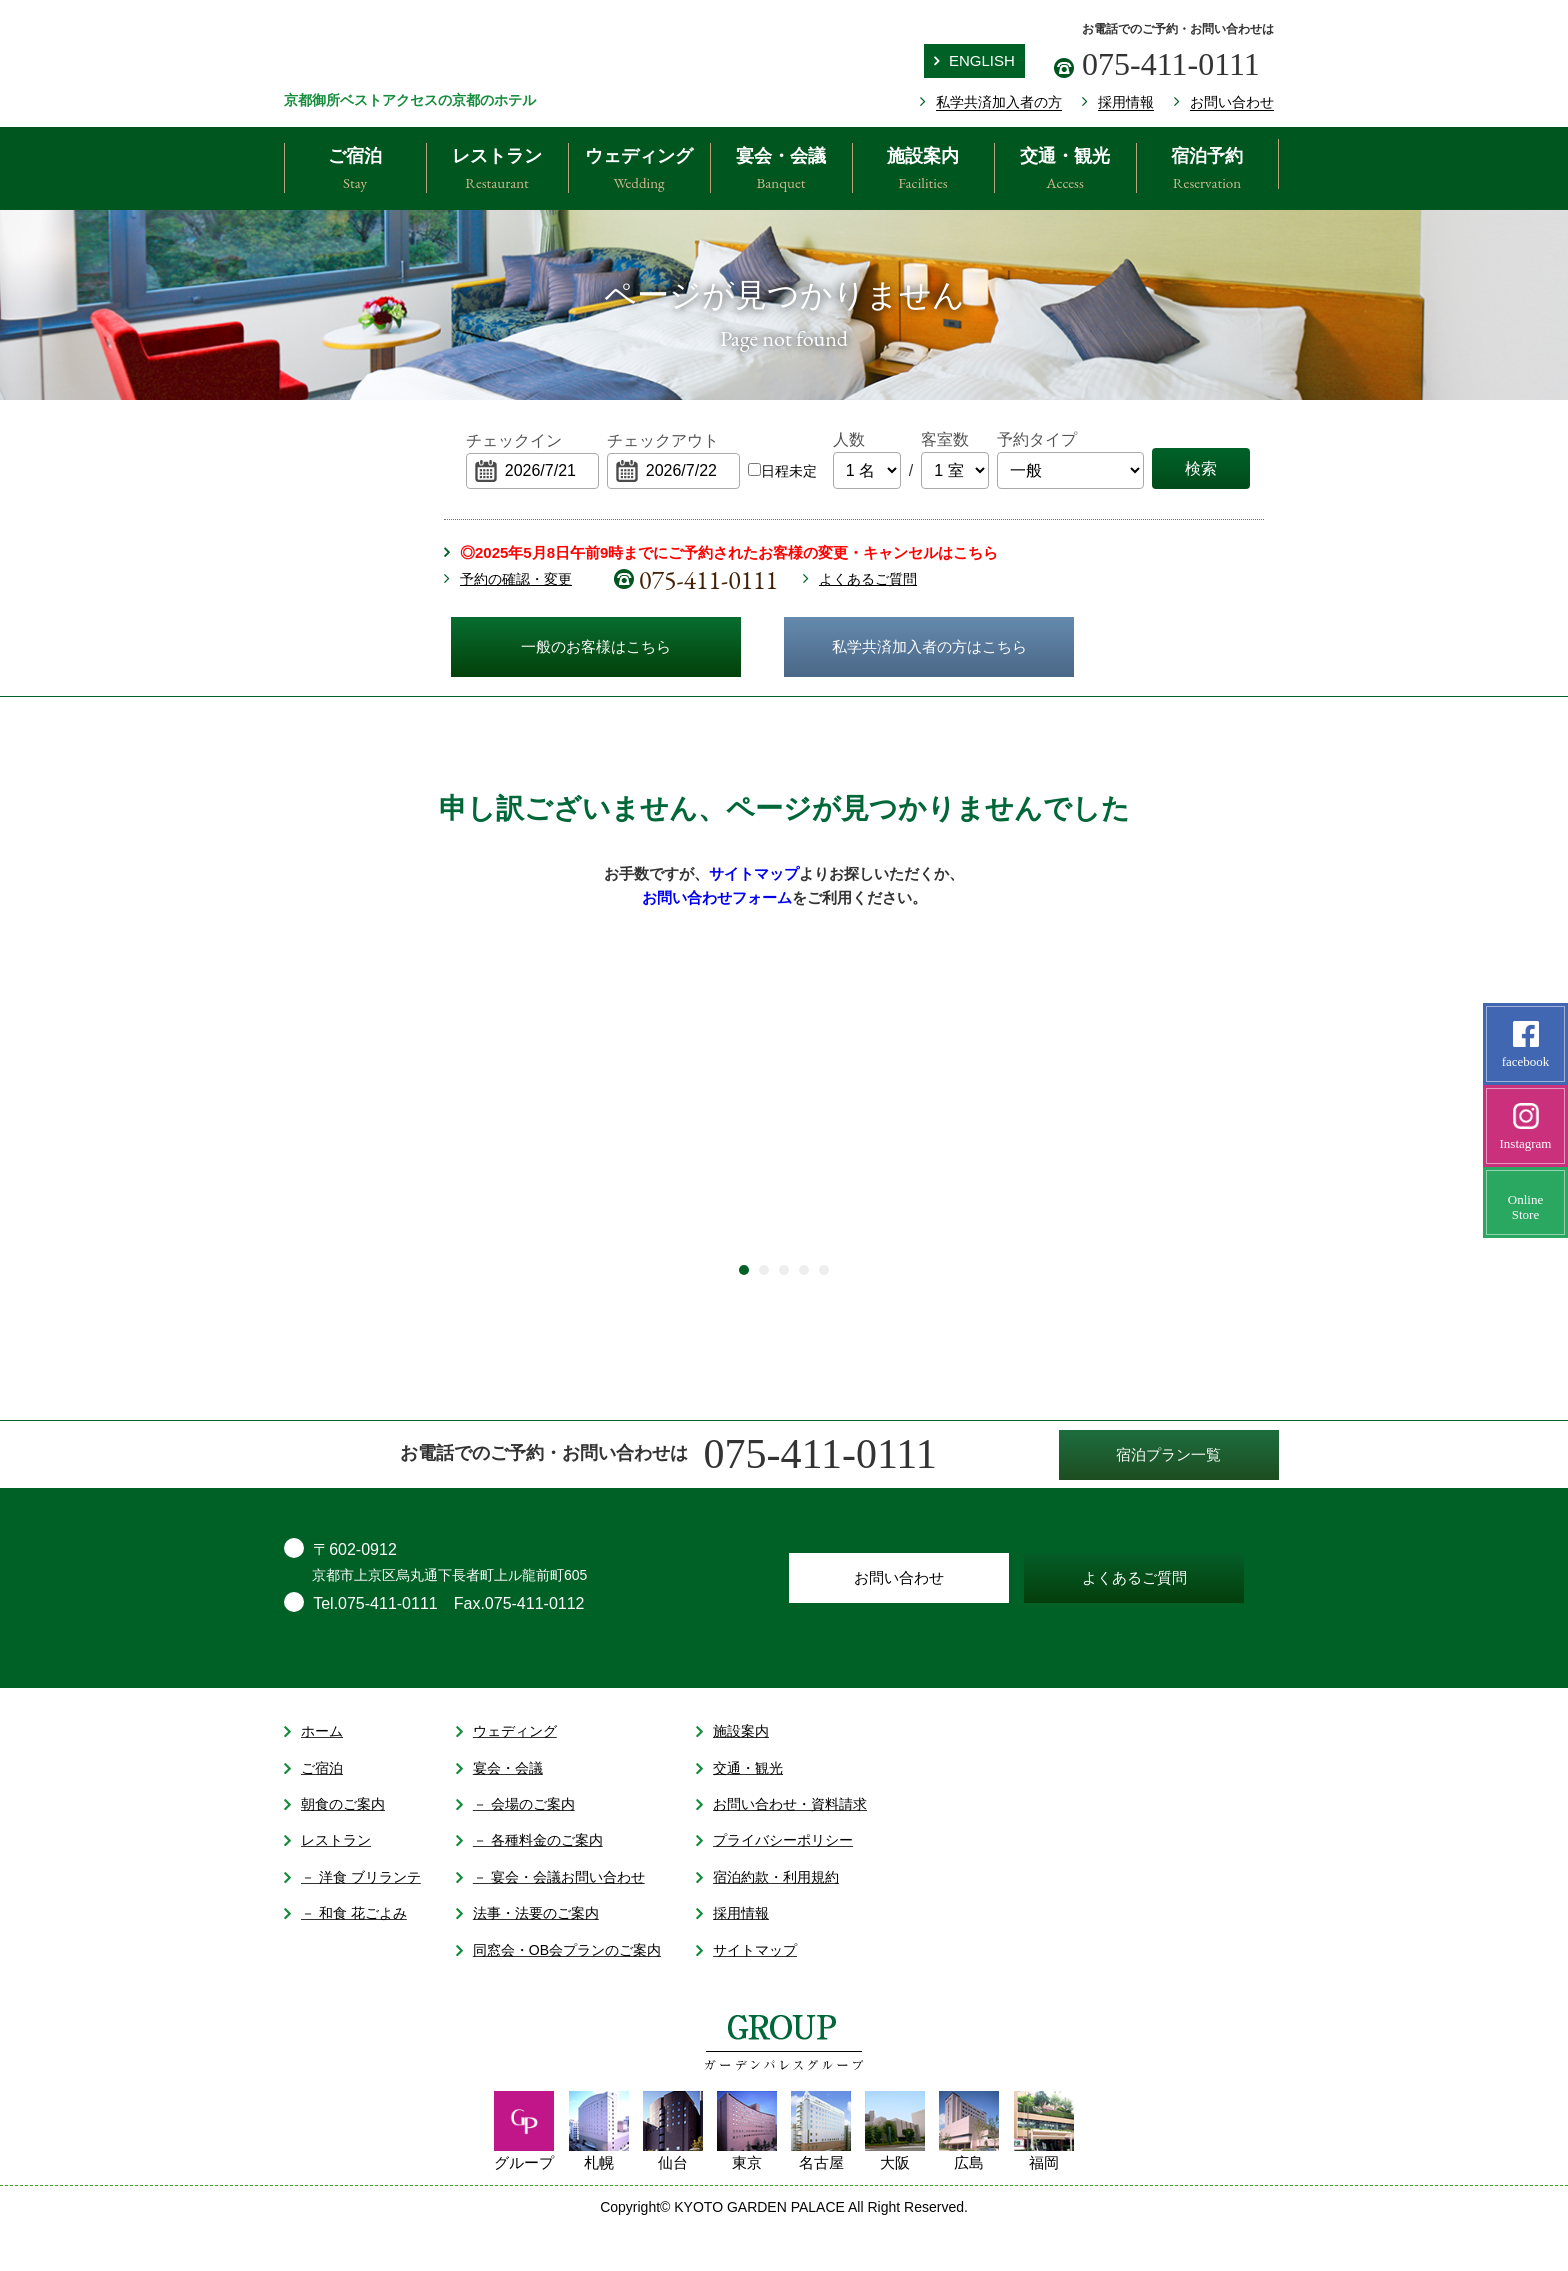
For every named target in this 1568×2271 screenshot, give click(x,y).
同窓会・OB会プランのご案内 (558, 1992)
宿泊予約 (1207, 170)
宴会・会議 (781, 170)
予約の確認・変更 (516, 579)
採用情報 (732, 1956)
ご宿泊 (355, 170)
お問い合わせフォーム (717, 898)
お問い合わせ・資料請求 (781, 1847)
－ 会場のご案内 (515, 1847)
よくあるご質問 (868, 579)
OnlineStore (1526, 1219)
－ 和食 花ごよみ (345, 1956)
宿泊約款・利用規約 (767, 1920)
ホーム (313, 1774)
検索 (1201, 468)
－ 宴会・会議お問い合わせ (550, 1920)
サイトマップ (754, 874)
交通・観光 (1065, 170)
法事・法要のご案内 (527, 1956)
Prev (244, 1150)
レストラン (497, 170)
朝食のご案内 (334, 1847)
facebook (1526, 1045)
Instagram (1526, 1127)
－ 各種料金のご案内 (529, 1883)
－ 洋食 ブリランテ (352, 1920)
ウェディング (639, 170)
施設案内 (923, 170)
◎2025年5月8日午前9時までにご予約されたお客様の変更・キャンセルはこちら (729, 552)
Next (1264, 1150)
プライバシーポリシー (774, 1883)
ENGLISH (974, 60)
